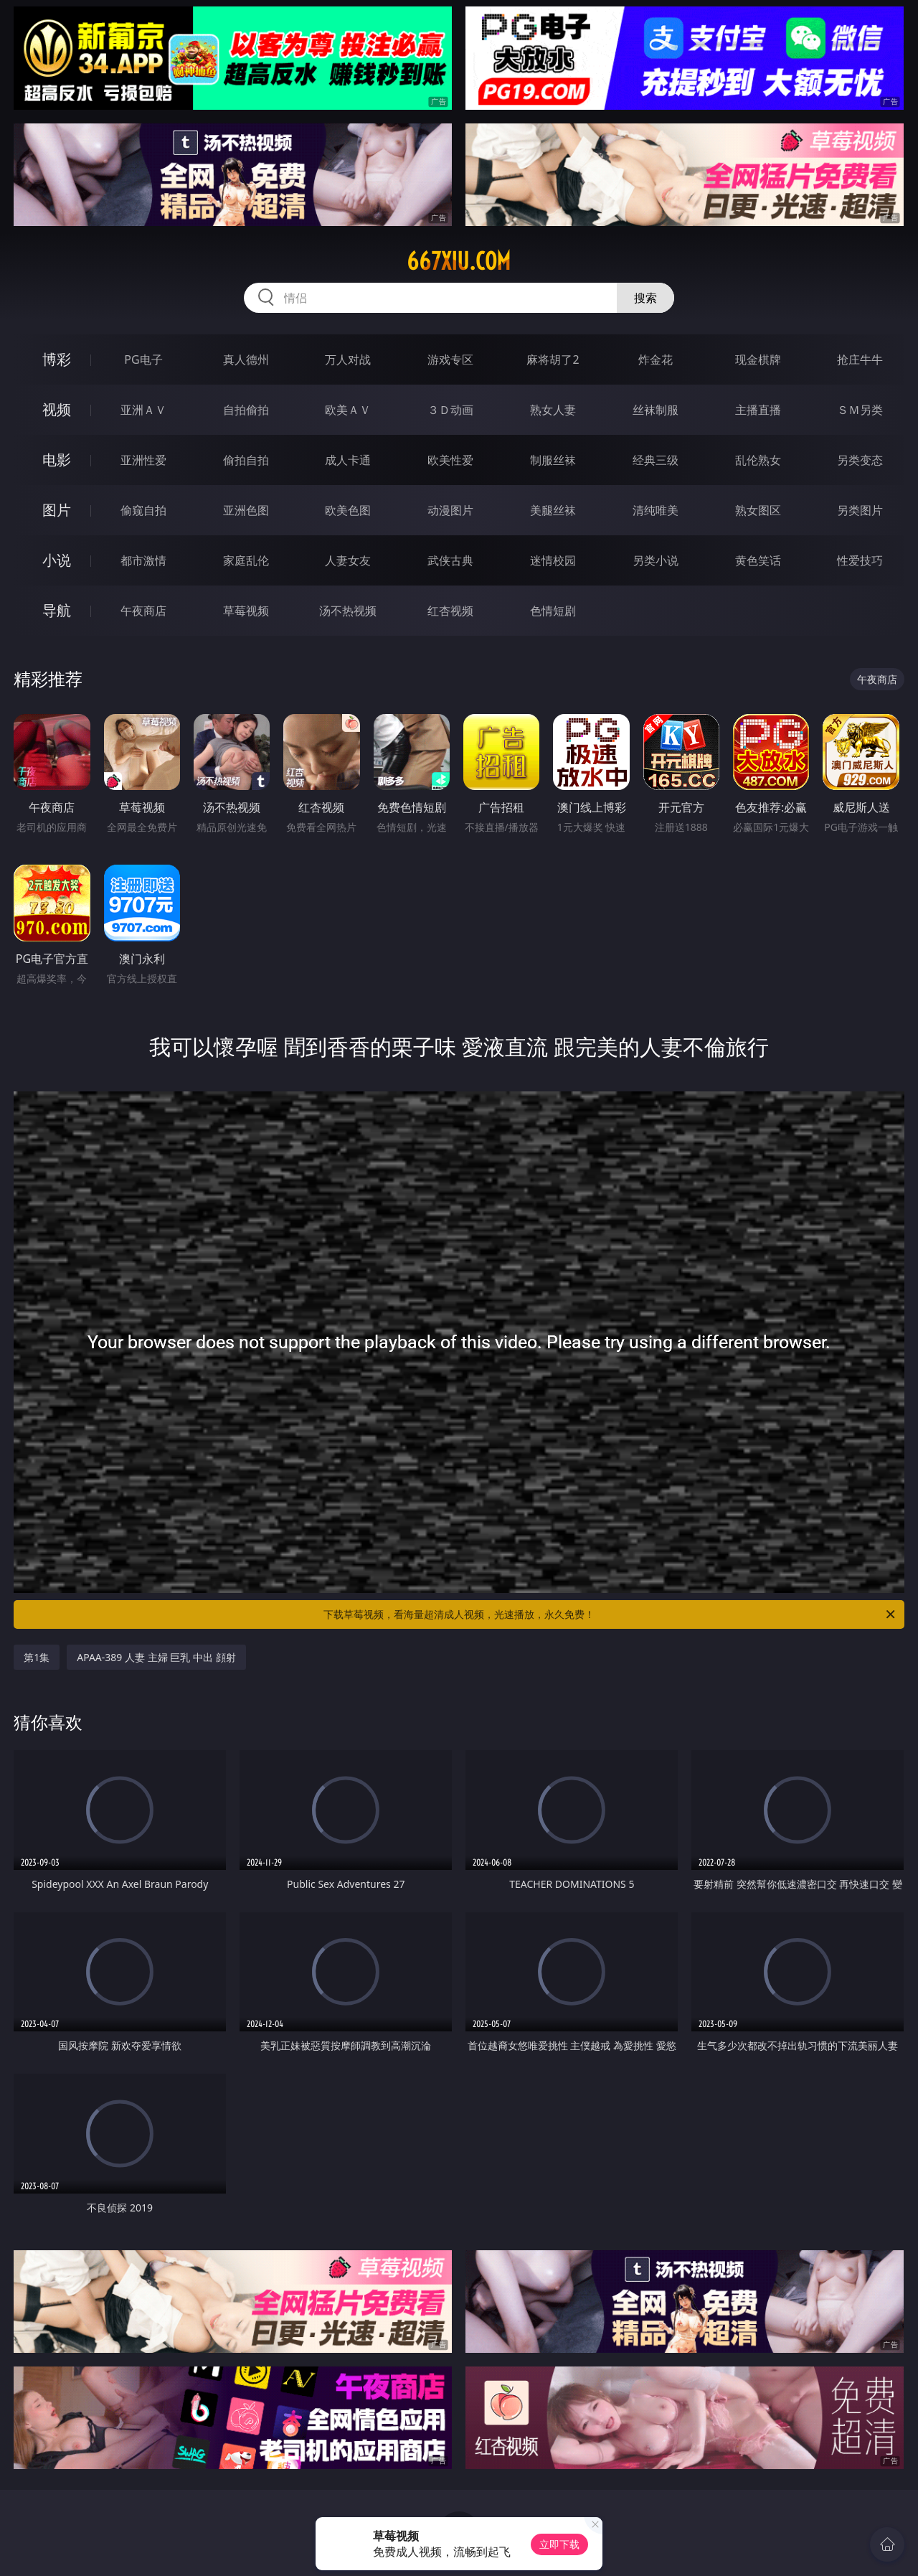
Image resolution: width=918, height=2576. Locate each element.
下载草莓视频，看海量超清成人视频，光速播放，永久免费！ (610, 1614)
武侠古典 (450, 560)
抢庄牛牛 (860, 359)
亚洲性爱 (143, 460)
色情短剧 (553, 611)
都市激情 (143, 560)
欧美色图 (348, 510)
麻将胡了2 (552, 359)
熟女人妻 (553, 410)
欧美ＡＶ (348, 410)
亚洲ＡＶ (143, 410)
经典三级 (655, 460)
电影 (56, 459)
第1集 (36, 1657)
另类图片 (860, 510)
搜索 (645, 298)
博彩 (56, 359)
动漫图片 (450, 510)
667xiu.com (459, 261)
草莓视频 (246, 611)
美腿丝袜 (553, 510)
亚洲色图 (246, 510)
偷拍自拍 (246, 460)
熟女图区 (758, 510)
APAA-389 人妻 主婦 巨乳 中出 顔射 (156, 1657)
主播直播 (758, 410)
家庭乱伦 (246, 560)
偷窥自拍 (143, 510)
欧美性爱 (450, 460)
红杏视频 (450, 611)
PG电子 (143, 359)
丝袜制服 (655, 410)
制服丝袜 (553, 460)
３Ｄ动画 (450, 410)
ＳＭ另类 (860, 410)
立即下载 (559, 2544)
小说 (56, 560)
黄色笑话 (758, 560)
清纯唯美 (655, 510)
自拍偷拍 (246, 410)
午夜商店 (143, 611)
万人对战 (348, 359)
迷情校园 (553, 560)
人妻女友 (348, 560)
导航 (56, 610)
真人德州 (246, 359)
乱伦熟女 (758, 460)
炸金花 (655, 359)
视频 (56, 409)
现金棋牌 (758, 359)
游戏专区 (450, 359)
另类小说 (655, 560)
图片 (56, 510)
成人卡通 (348, 460)
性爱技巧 (860, 560)
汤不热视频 (348, 611)
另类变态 (860, 460)
